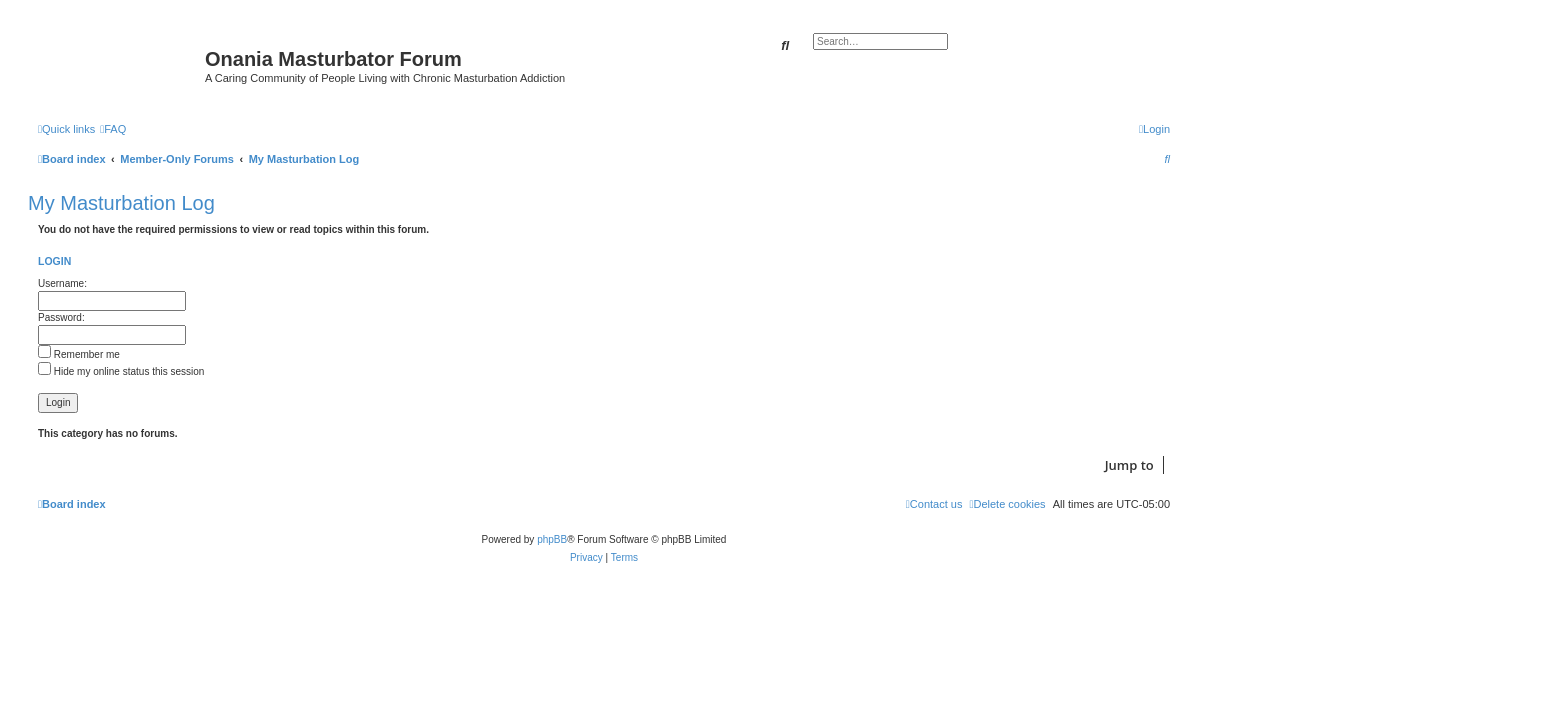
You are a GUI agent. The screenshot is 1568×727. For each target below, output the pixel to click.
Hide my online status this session (121, 371)
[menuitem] (113, 129)
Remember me (79, 354)
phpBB (552, 539)
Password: (61, 317)
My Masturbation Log (121, 203)
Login (54, 261)
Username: (62, 283)
